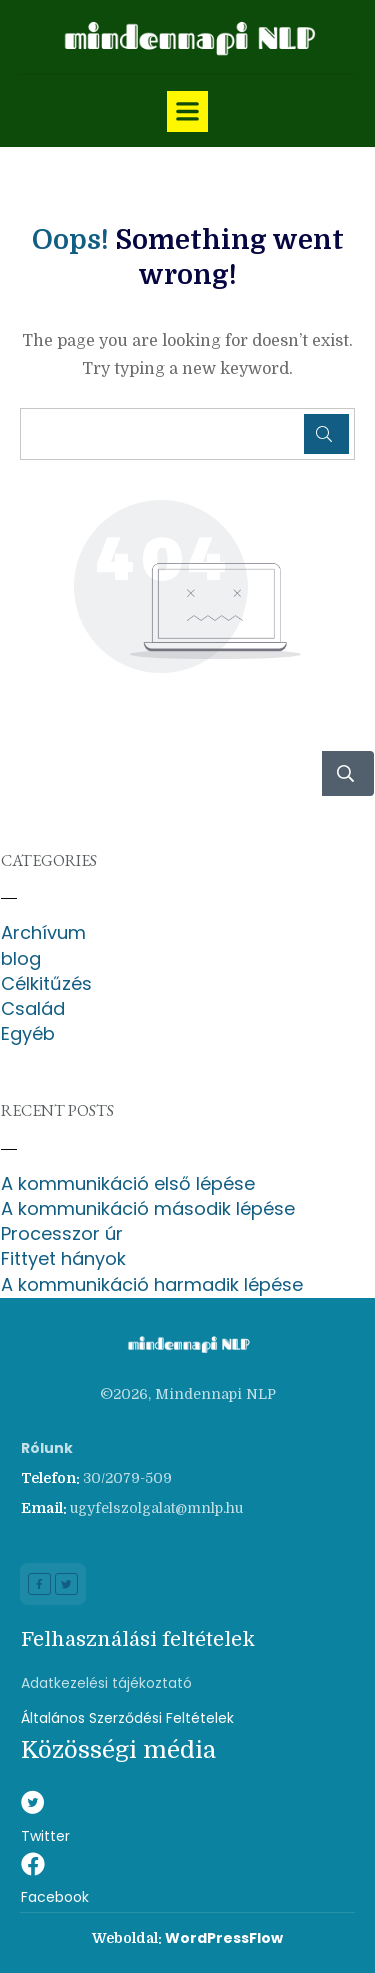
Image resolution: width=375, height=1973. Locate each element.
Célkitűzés (46, 983)
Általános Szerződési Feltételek (127, 1718)
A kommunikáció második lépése (148, 1208)
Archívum (43, 932)
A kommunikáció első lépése (128, 1183)
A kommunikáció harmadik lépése (152, 1284)
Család (33, 1008)
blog (21, 958)
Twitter (45, 1836)
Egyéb (28, 1033)
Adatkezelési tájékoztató (106, 1683)
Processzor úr (62, 1233)
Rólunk (47, 1448)
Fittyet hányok (63, 1258)
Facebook (55, 1897)
